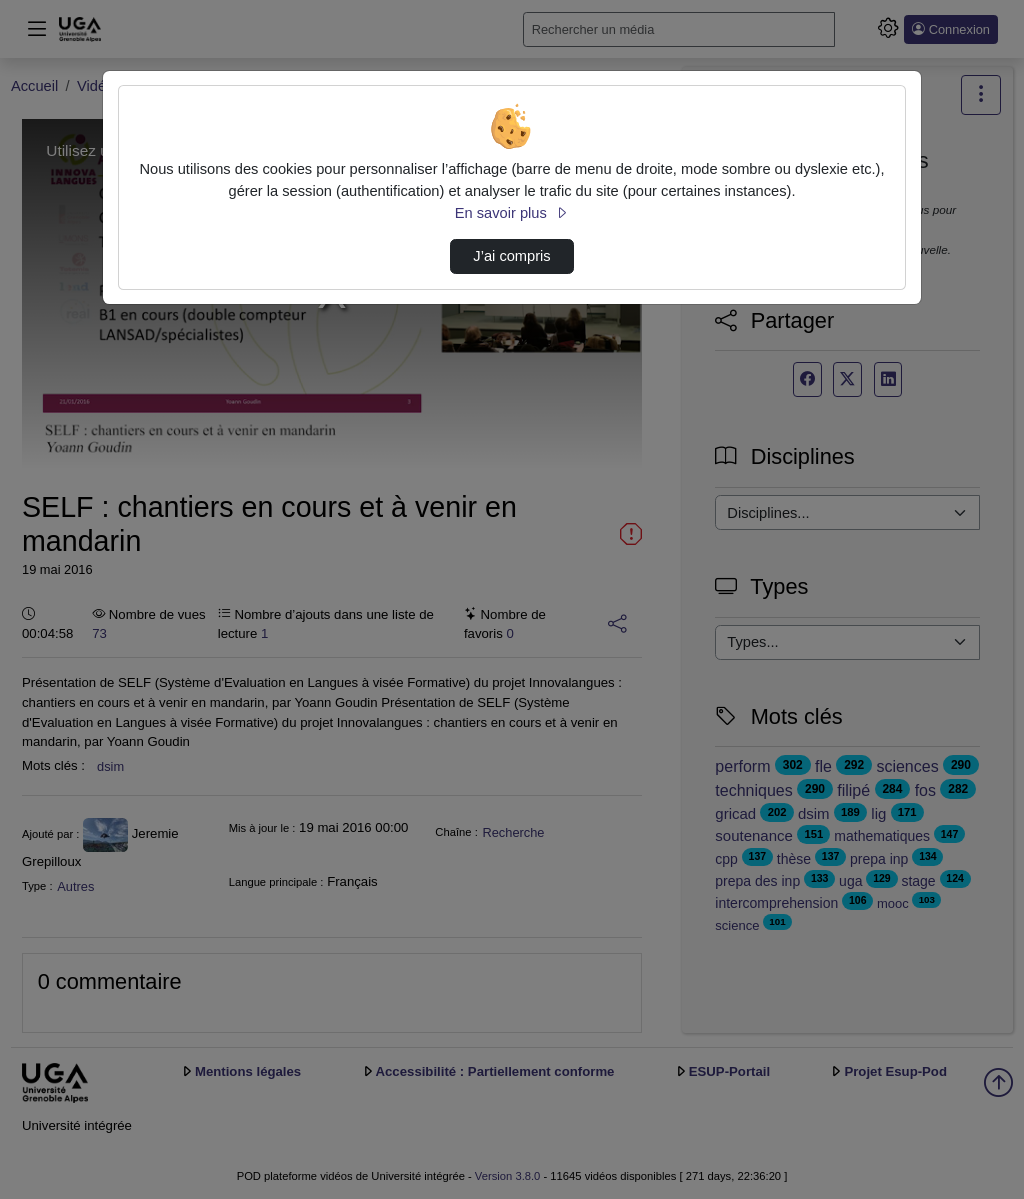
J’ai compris (511, 256)
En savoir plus (512, 213)
